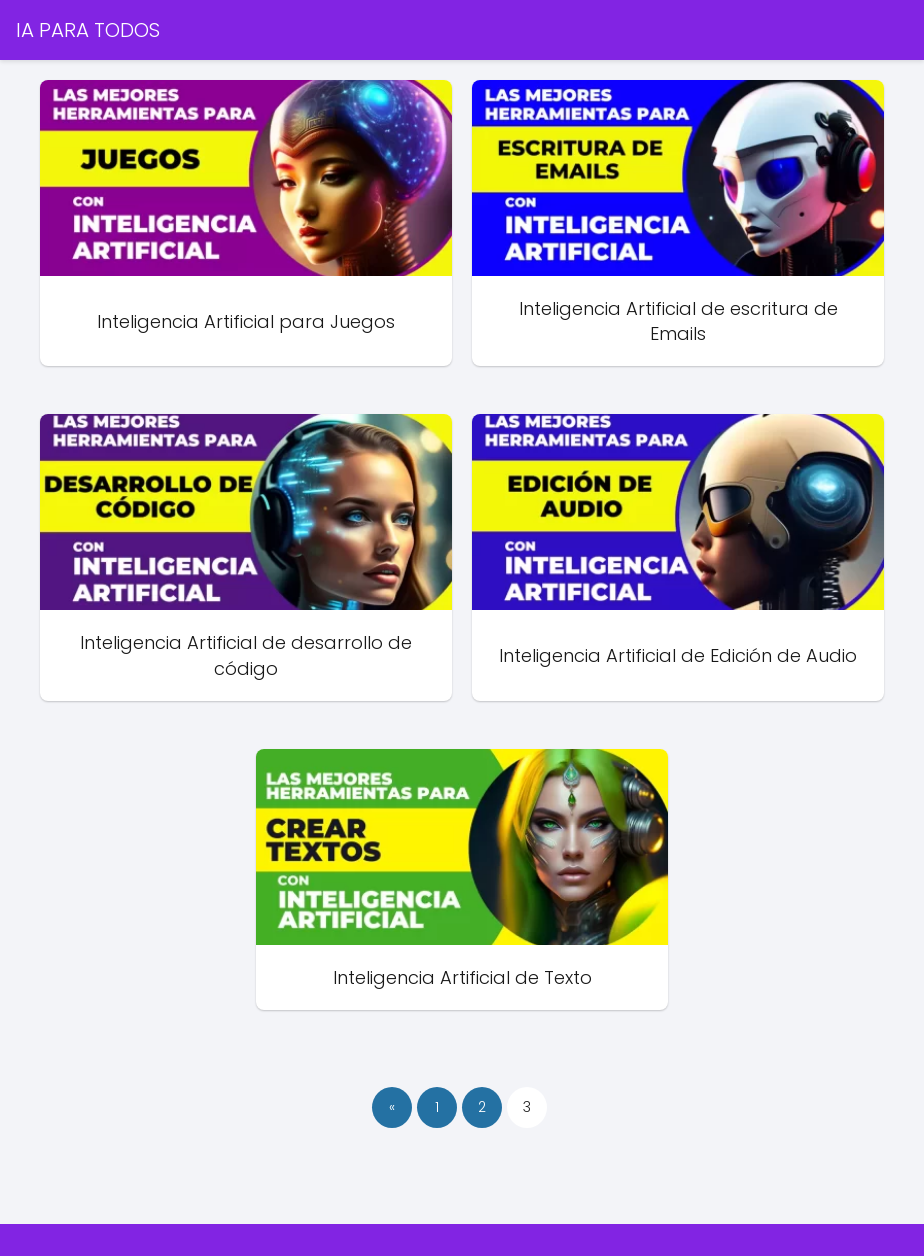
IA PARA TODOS (88, 30)
